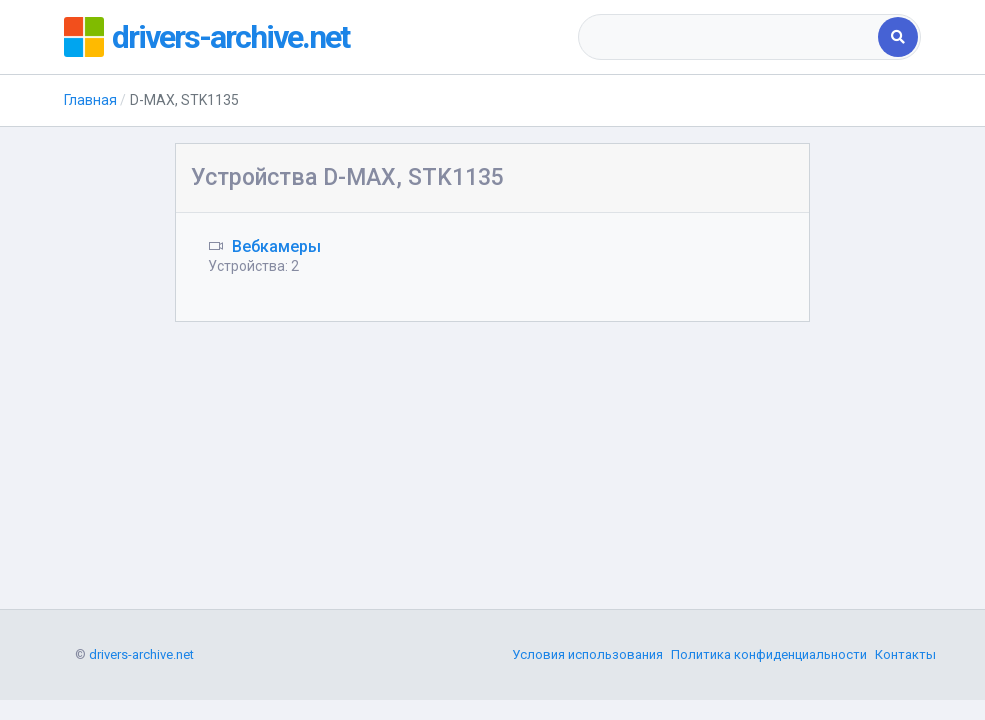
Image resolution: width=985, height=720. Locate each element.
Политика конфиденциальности (769, 654)
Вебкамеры (276, 246)
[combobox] (730, 37)
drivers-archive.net (230, 37)
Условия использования (587, 654)
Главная (90, 100)
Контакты (905, 654)
